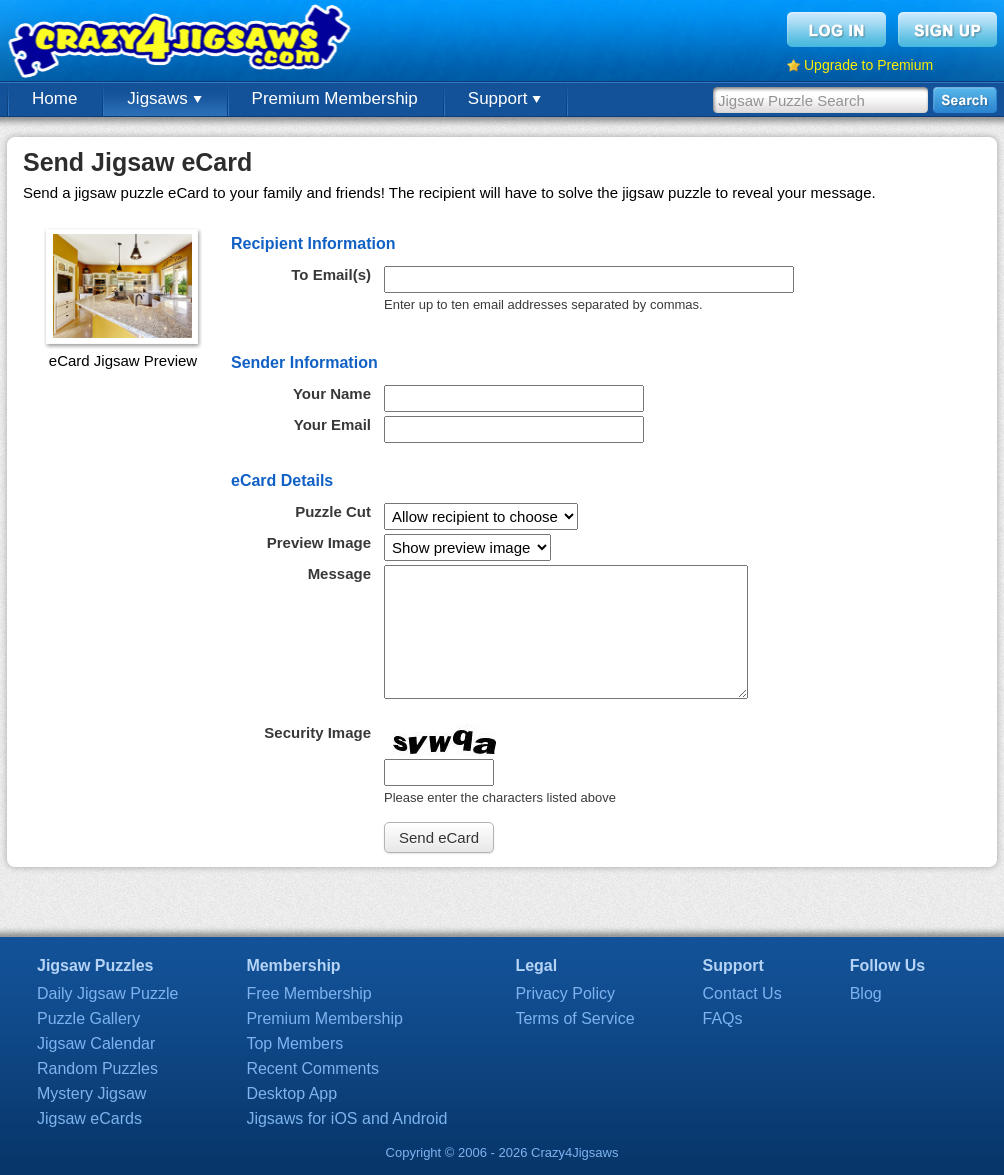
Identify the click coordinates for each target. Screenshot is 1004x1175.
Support (504, 98)
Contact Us (742, 993)
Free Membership (308, 993)
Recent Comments (312, 1068)
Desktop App (291, 1093)
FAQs (723, 1018)
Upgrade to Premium (868, 65)
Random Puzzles (97, 1068)
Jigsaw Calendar (96, 1043)
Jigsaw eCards (89, 1118)
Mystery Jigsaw (91, 1093)
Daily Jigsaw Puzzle (107, 993)
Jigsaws (164, 98)
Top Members (294, 1043)
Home (54, 98)
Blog (866, 993)
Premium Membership (335, 98)
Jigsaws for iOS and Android (346, 1118)
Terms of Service (574, 1018)
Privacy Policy (565, 993)
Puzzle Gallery (88, 1018)
